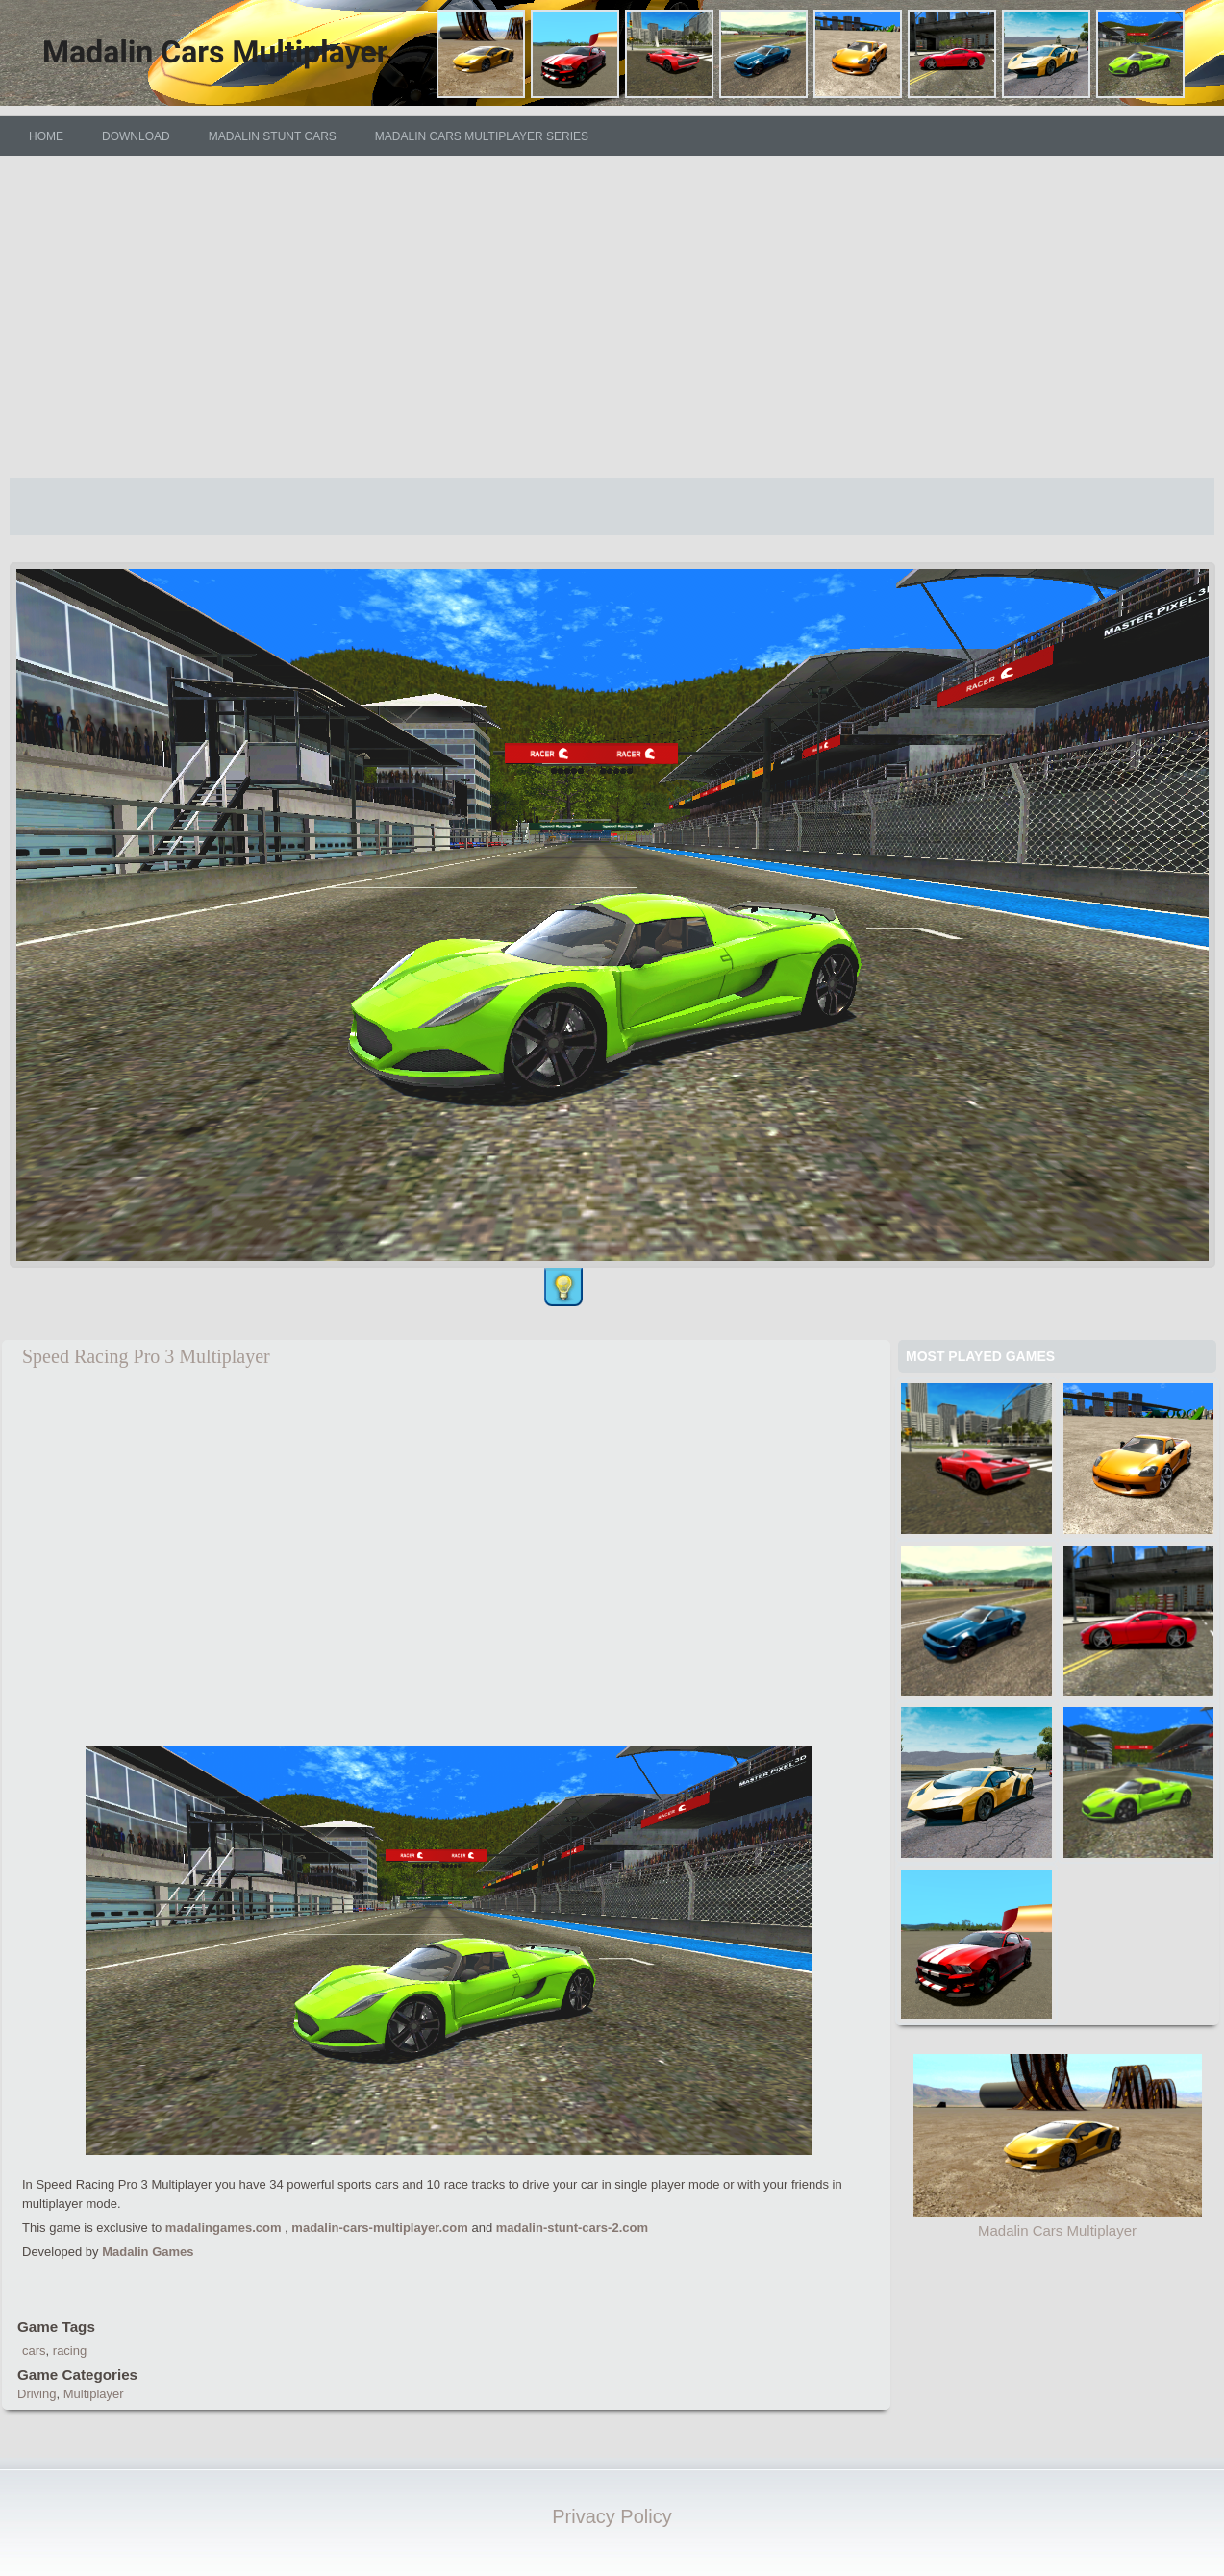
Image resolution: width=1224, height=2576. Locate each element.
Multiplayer (93, 2394)
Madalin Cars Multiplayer (1057, 2230)
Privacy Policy (611, 2516)
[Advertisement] (612, 316)
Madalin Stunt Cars (273, 136)
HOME (46, 136)
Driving (36, 2394)
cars (34, 2350)
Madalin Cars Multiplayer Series (481, 136)
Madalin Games (147, 2251)
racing (70, 2350)
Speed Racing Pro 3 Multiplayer (146, 1356)
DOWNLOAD (136, 136)
